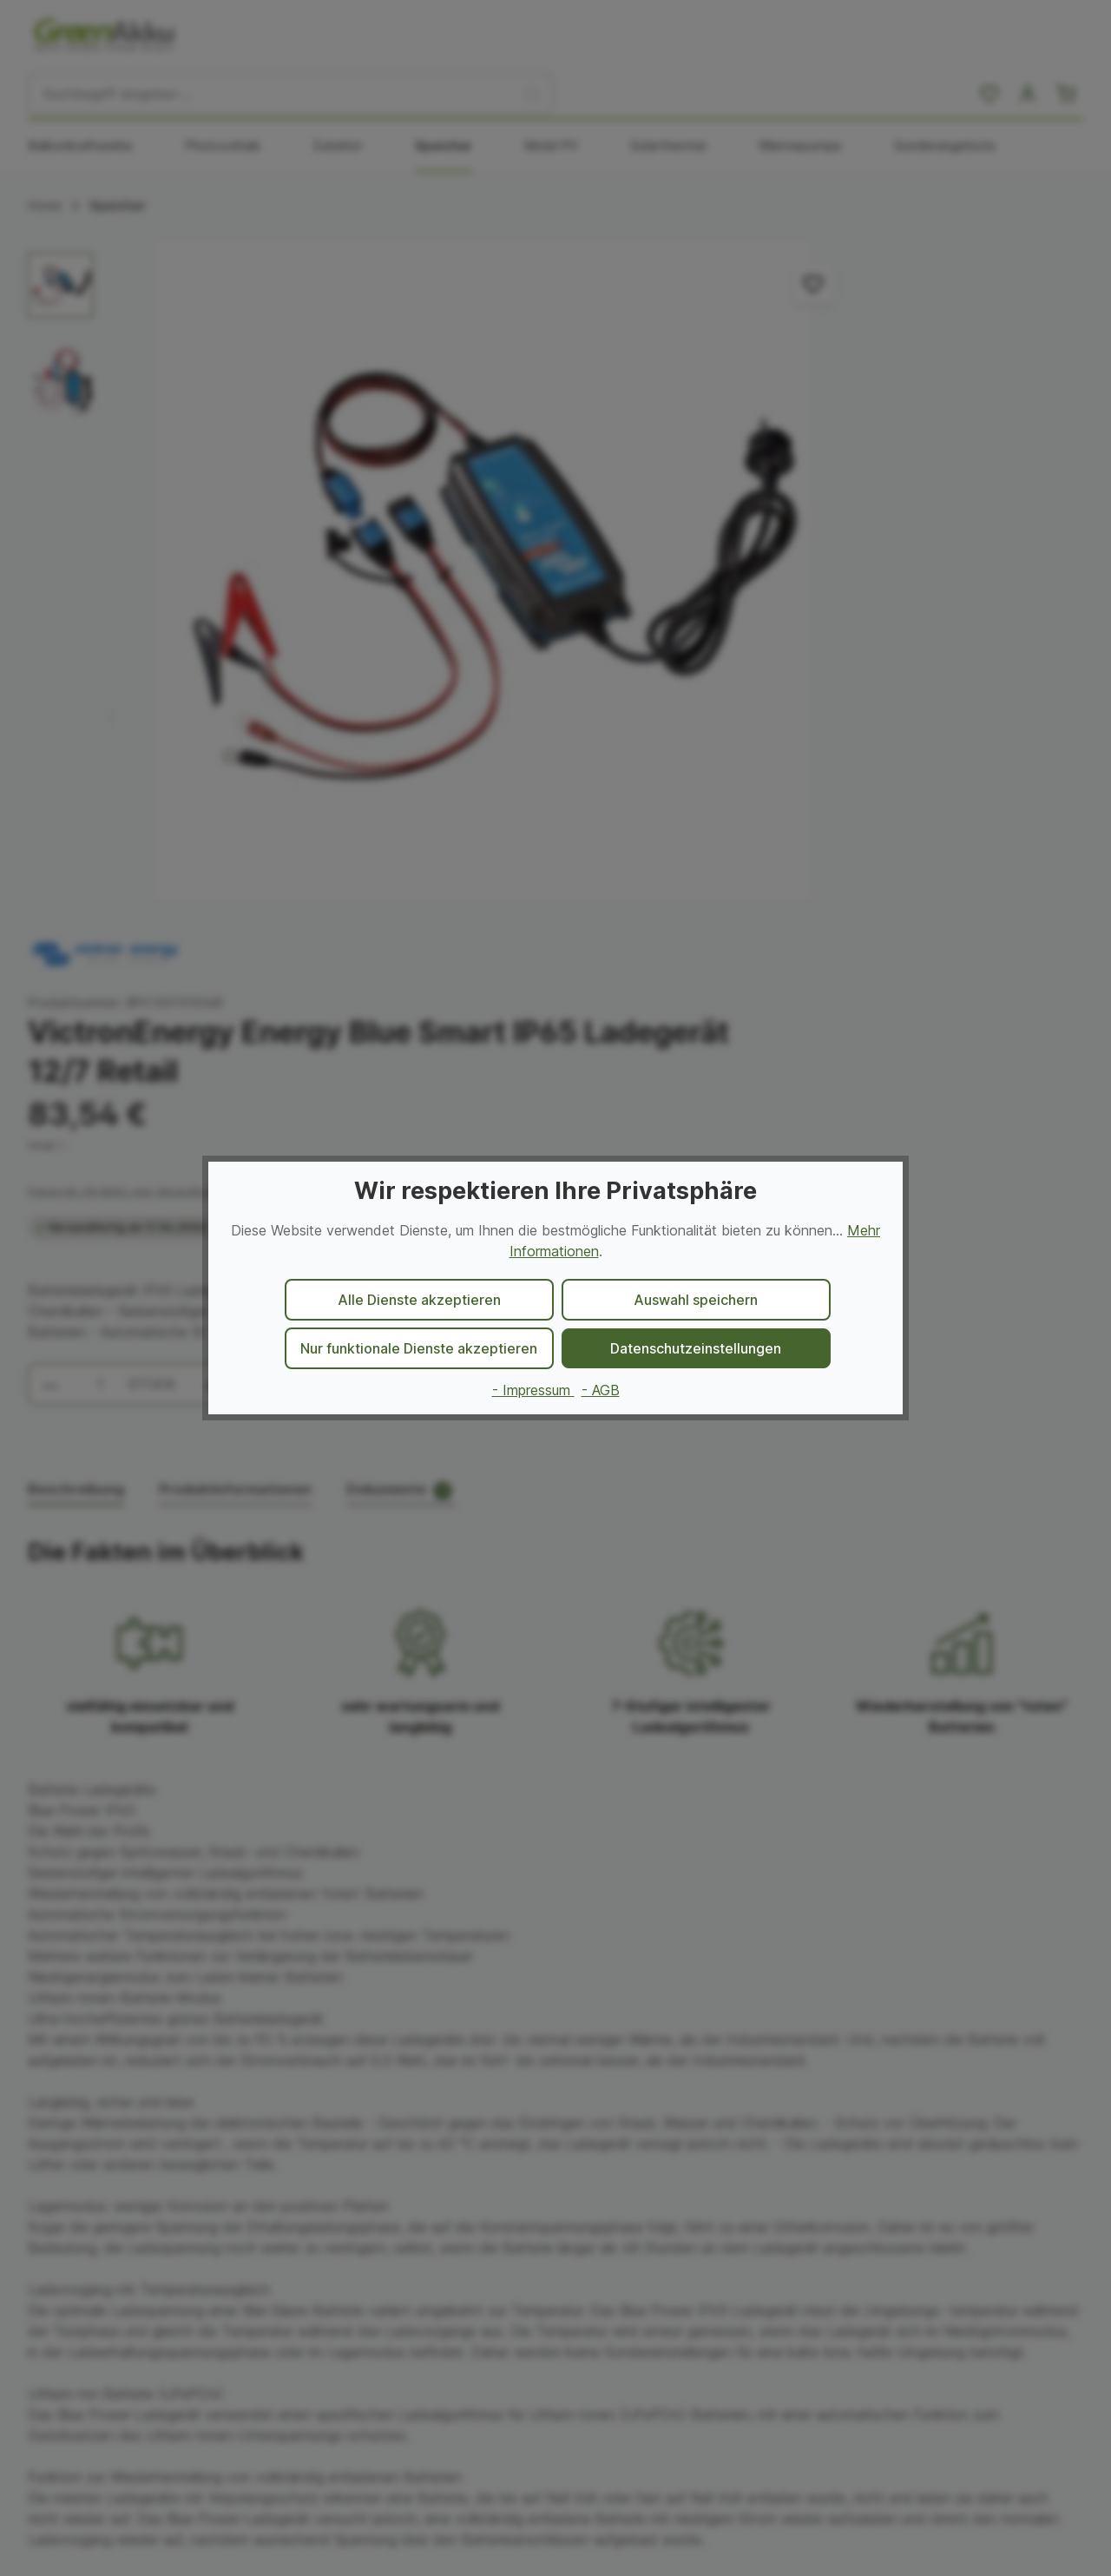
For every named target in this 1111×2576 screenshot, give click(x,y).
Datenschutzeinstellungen (695, 1348)
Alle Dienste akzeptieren (419, 1299)
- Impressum (533, 1390)
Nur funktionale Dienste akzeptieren (418, 1348)
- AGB (601, 1390)
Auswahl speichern (696, 1299)
